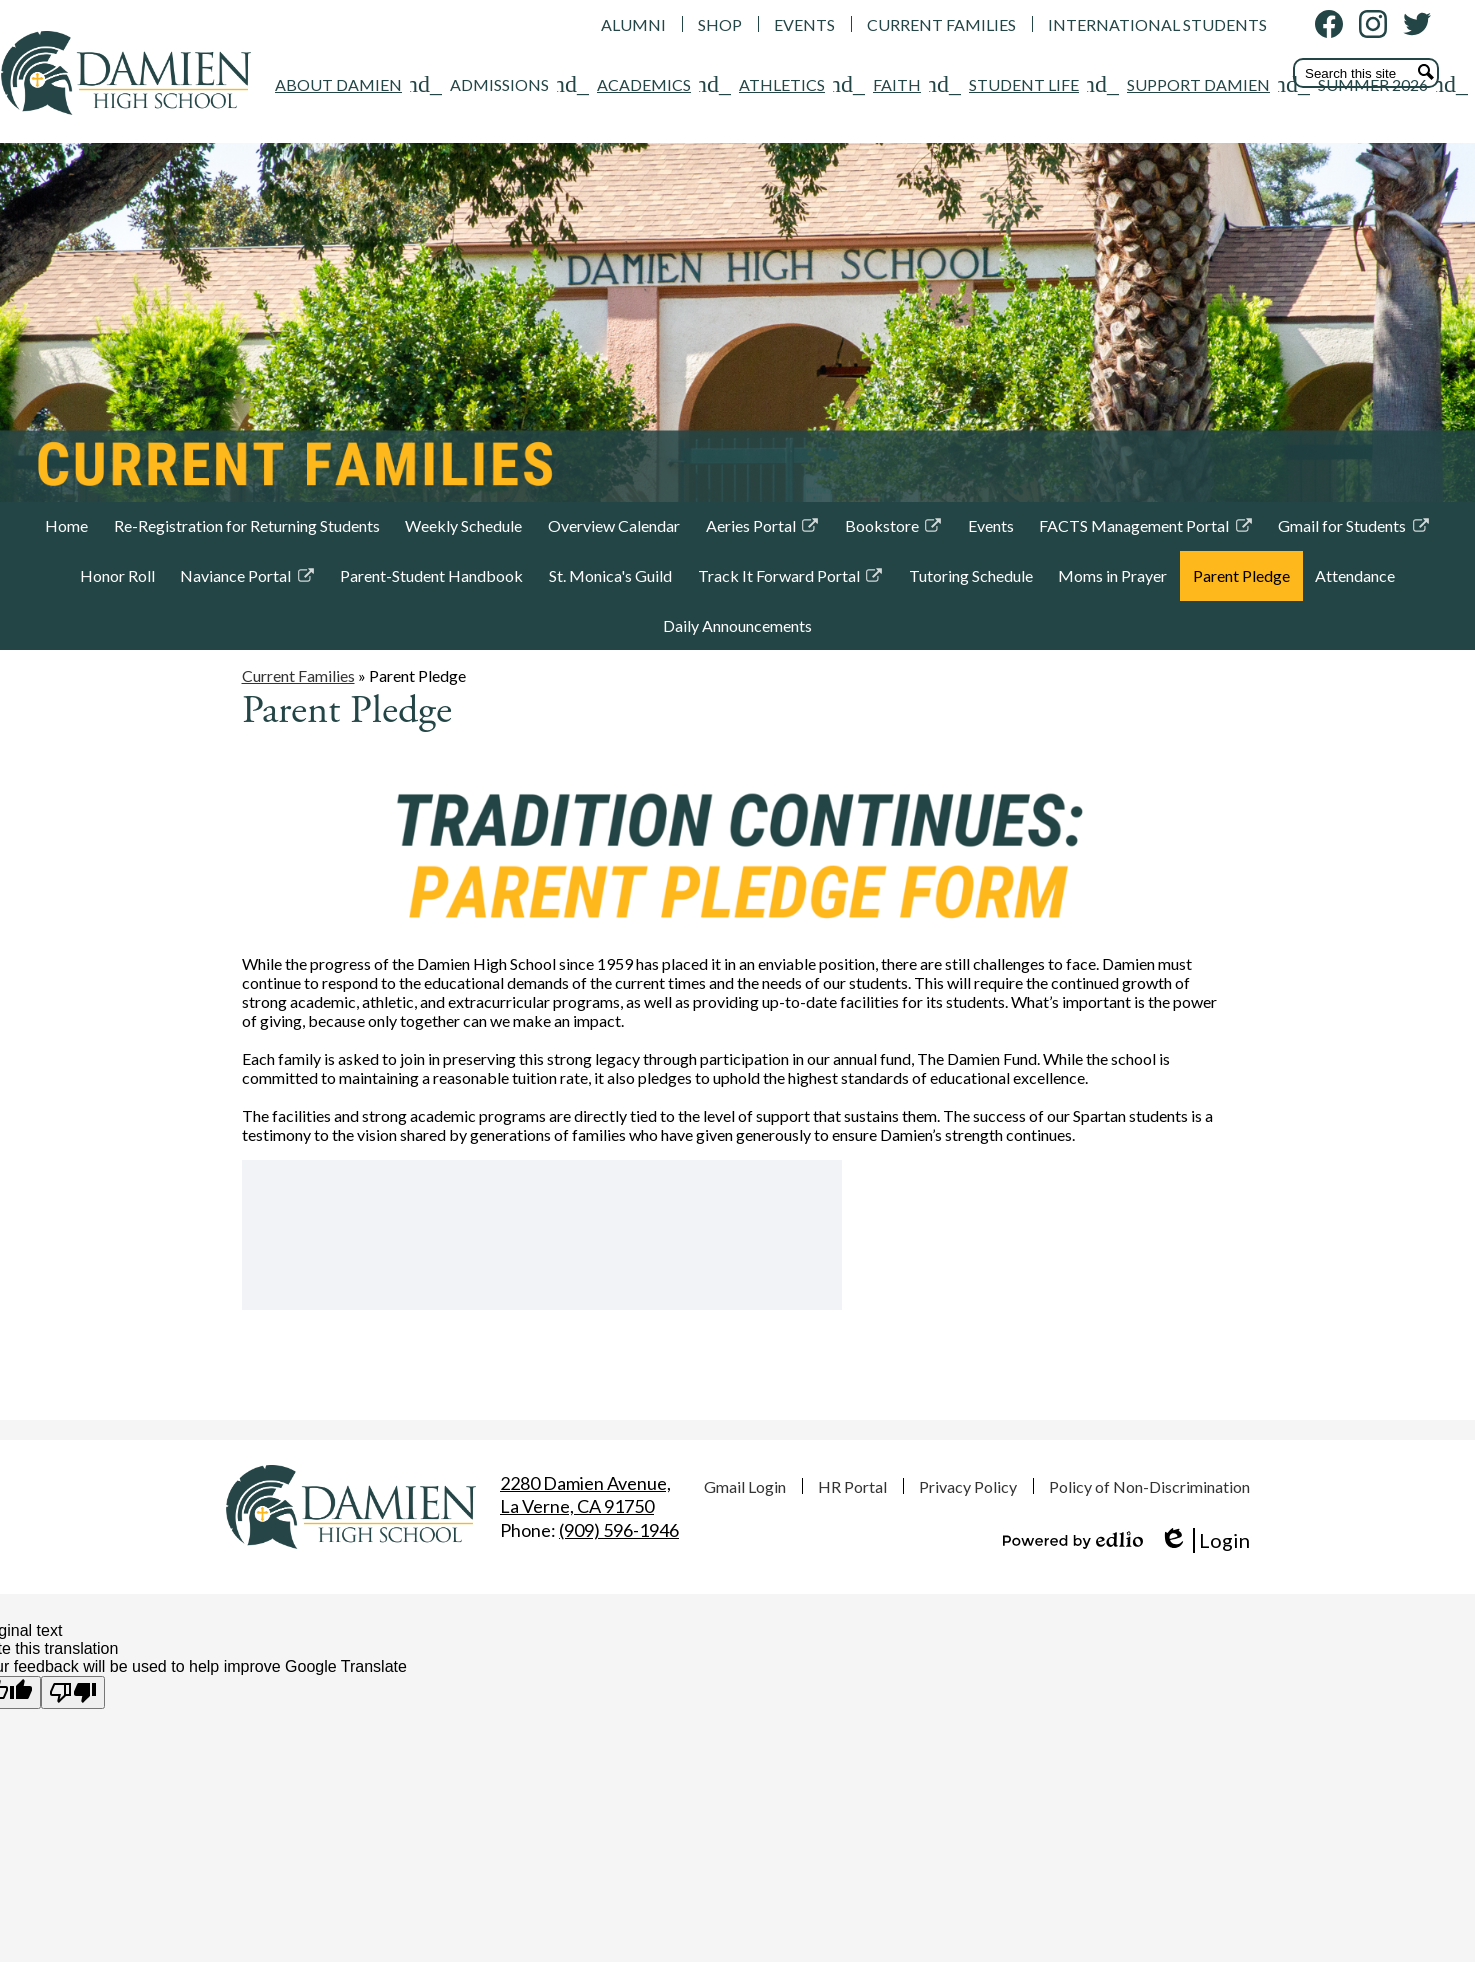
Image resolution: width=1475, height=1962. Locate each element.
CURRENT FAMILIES (941, 24)
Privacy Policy (968, 1486)
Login (1204, 1540)
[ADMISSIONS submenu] (274, 181)
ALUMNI (633, 24)
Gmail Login (745, 1486)
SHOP (720, 24)
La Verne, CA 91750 (585, 1494)
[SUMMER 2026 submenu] (1148, 181)
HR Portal (852, 1486)
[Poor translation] (73, 1692)
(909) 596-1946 (619, 1530)
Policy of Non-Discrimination (1149, 1486)
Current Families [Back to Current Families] (298, 758)
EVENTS (804, 24)
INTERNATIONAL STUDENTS (1157, 24)
